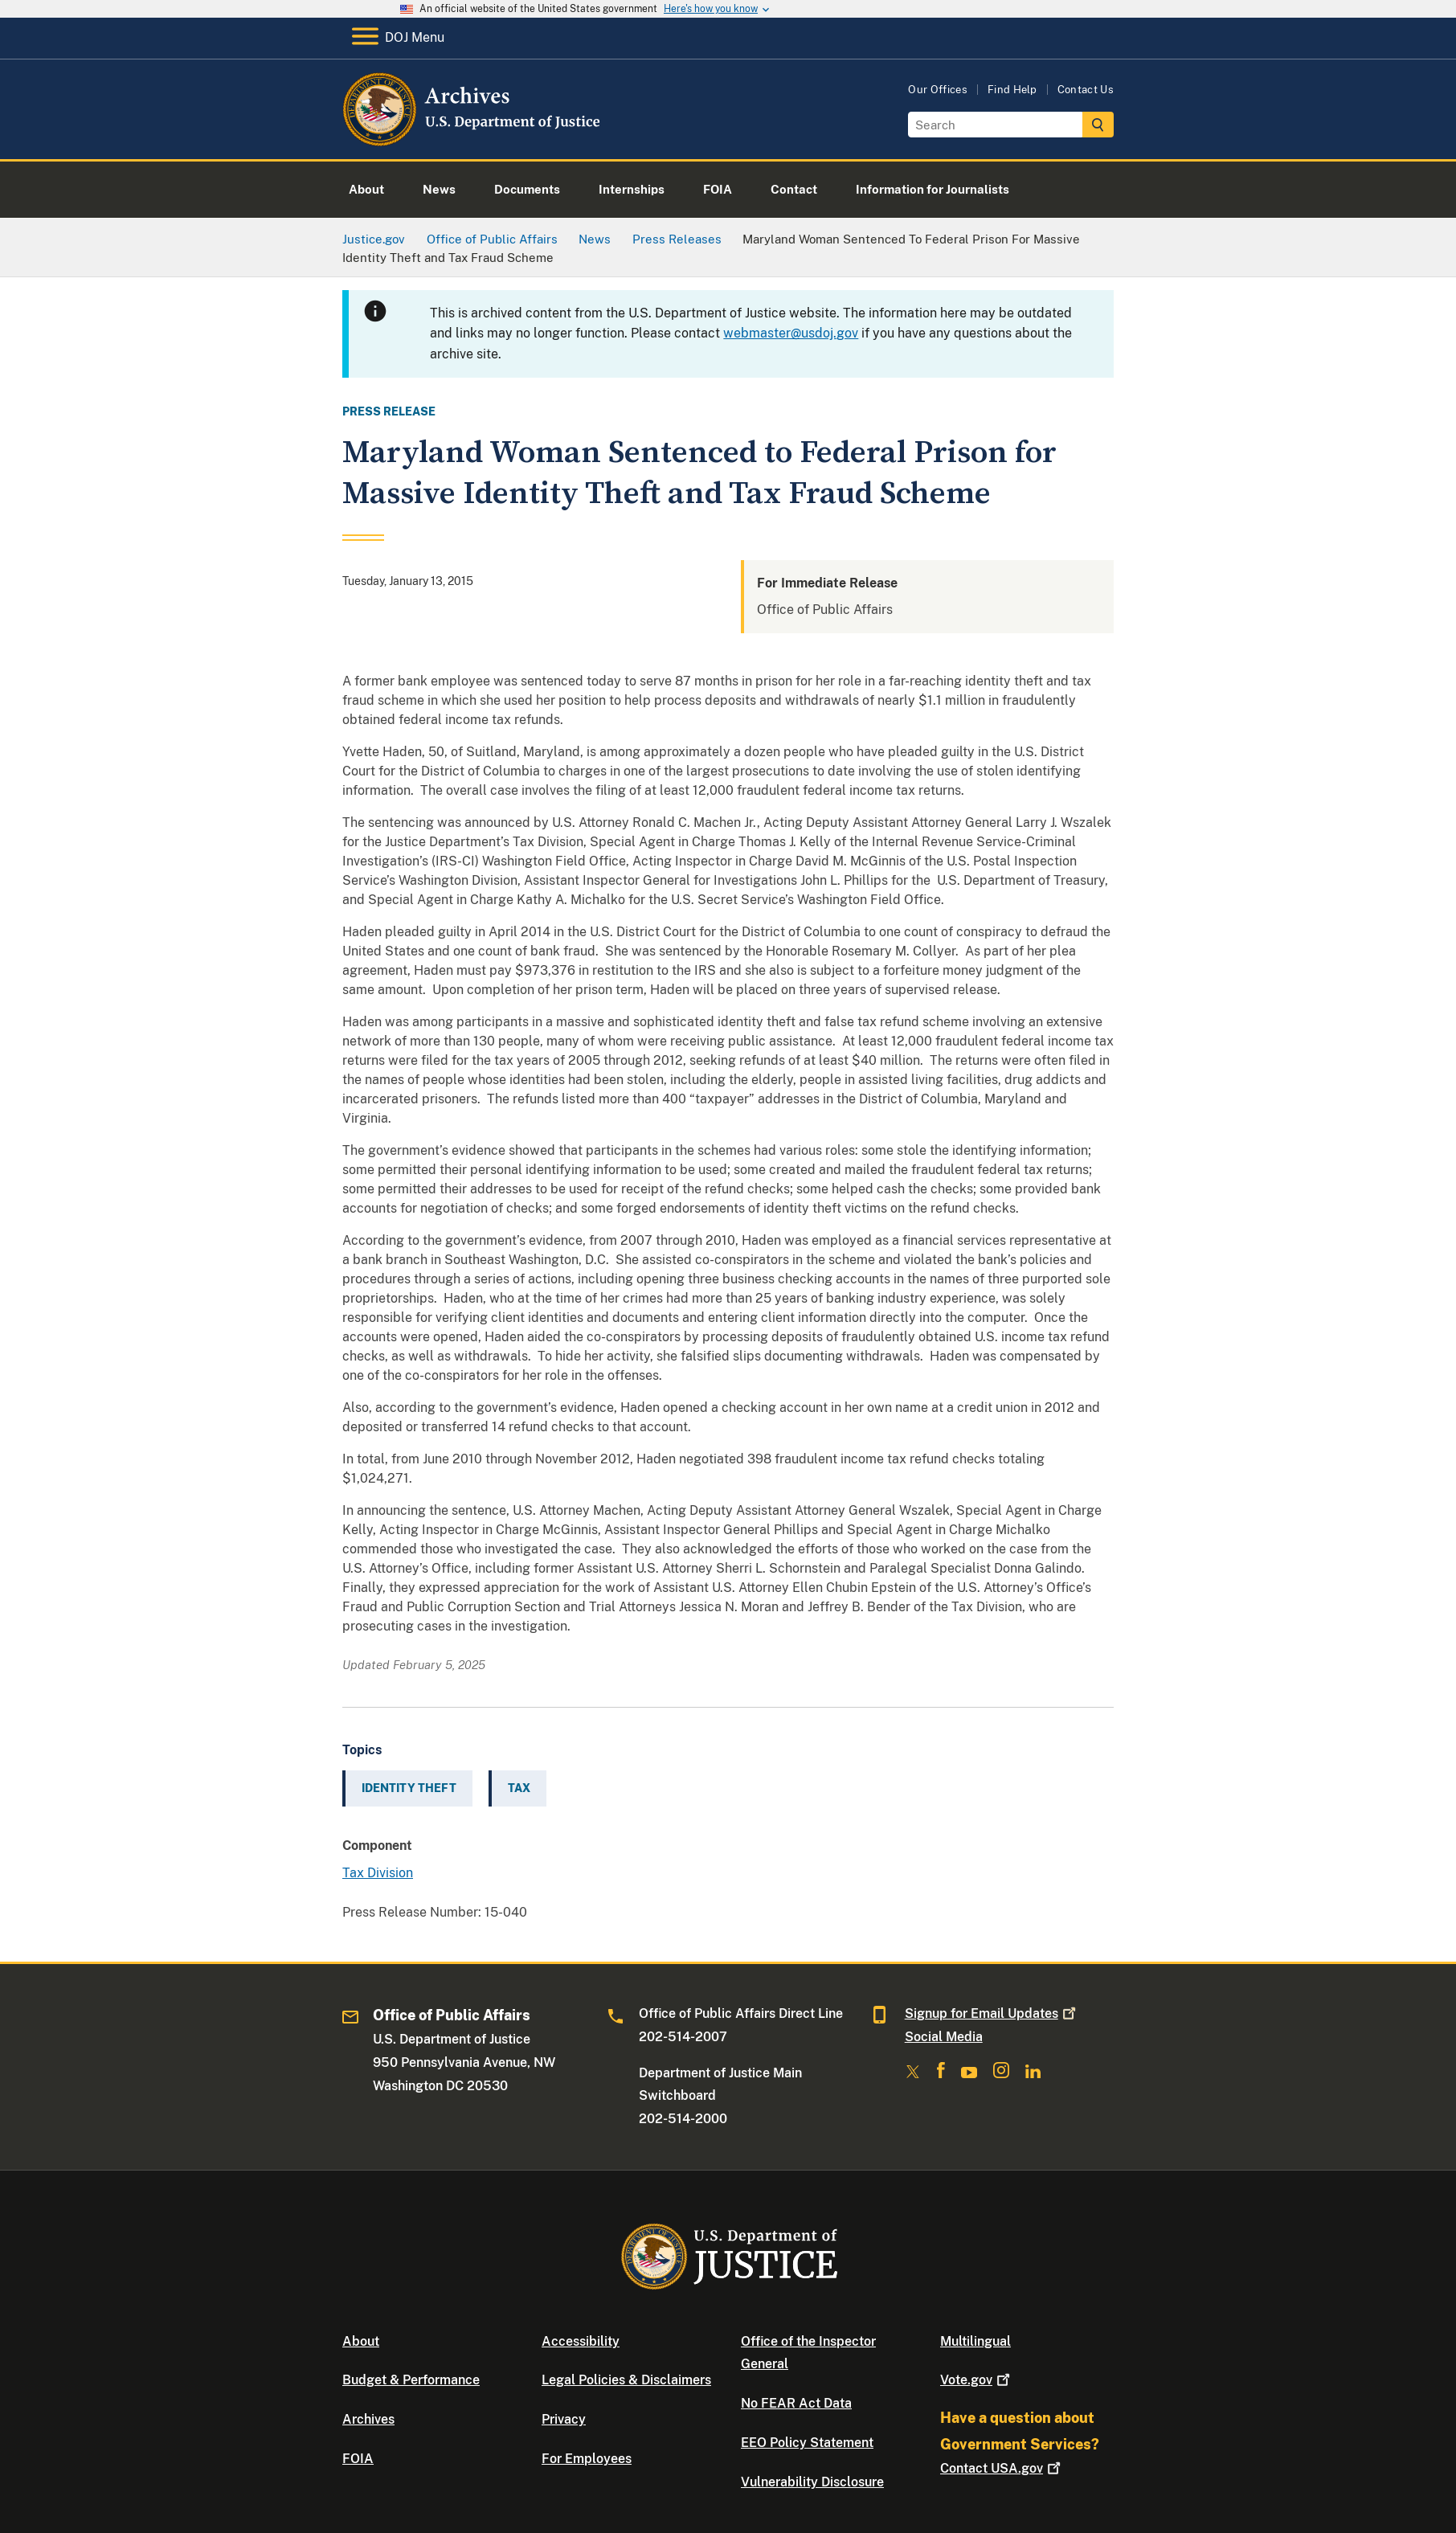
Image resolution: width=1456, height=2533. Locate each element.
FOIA (358, 2458)
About (360, 2341)
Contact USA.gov (1002, 2468)
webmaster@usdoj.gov (790, 333)
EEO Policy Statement (807, 2442)
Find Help (1012, 90)
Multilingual (975, 2341)
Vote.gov (976, 2380)
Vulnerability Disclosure (812, 2482)
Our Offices (937, 90)
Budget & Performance (411, 2380)
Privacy (564, 2419)
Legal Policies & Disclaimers (626, 2380)
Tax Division (377, 1872)
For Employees (587, 2458)
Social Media (944, 2036)
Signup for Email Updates (992, 2013)
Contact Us (1085, 90)
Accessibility (581, 2341)
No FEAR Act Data (796, 2403)
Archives (368, 2419)
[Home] (472, 140)
